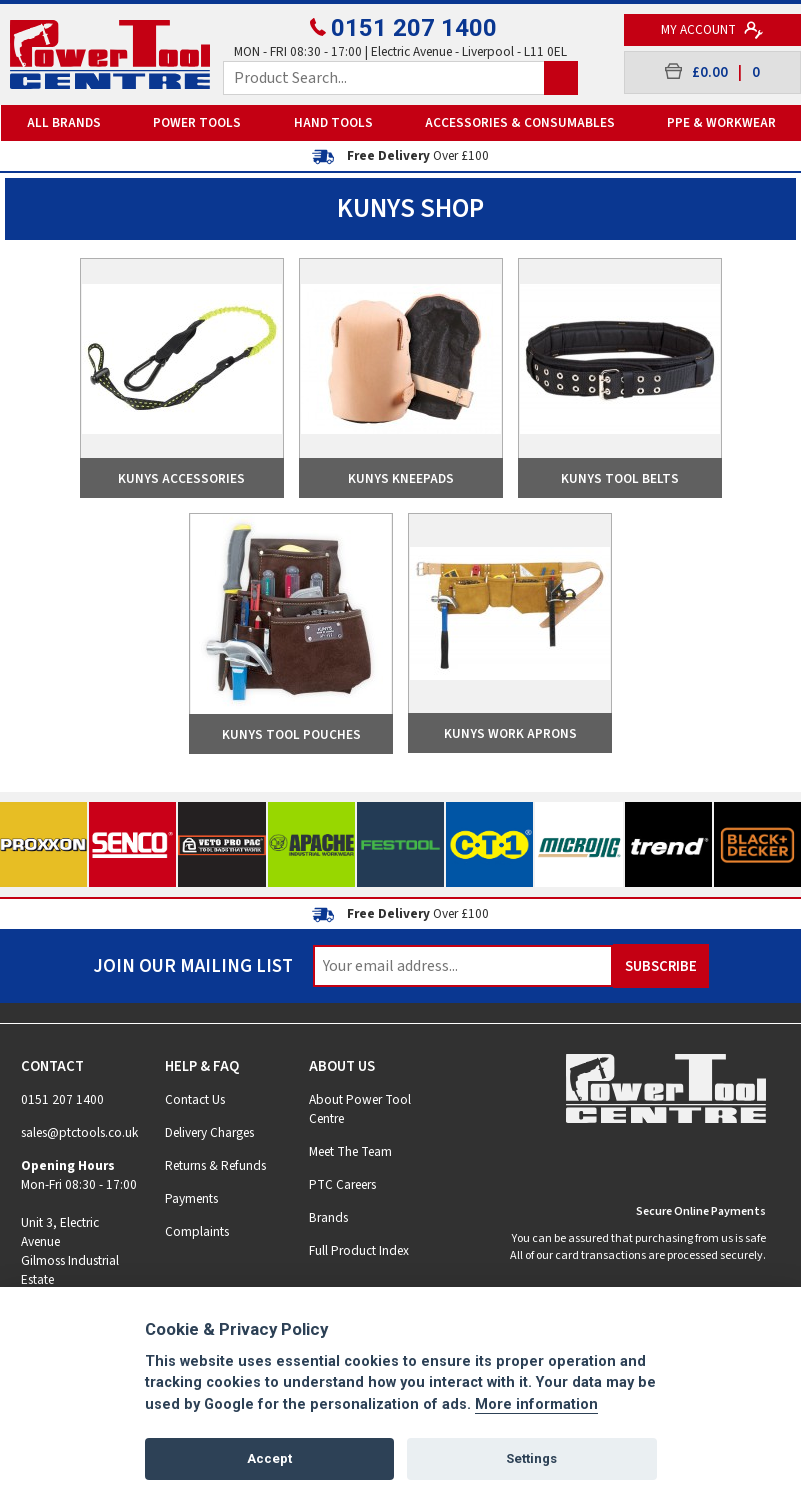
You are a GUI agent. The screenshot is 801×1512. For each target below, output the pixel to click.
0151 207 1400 (401, 28)
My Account (712, 30)
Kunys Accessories (181, 478)
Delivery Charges (209, 1132)
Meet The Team (350, 1151)
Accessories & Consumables (520, 122)
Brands (328, 1217)
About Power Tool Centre (360, 1109)
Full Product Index (359, 1250)
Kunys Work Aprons (510, 733)
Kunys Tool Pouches (291, 734)
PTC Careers (342, 1184)
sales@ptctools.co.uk (79, 1132)
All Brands (64, 122)
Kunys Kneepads (401, 478)
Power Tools (197, 122)
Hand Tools (333, 122)
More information (536, 1404)
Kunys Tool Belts (620, 478)
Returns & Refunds (215, 1165)
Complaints (197, 1231)
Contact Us (195, 1099)
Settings (531, 1458)
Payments (191, 1198)
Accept (269, 1458)
